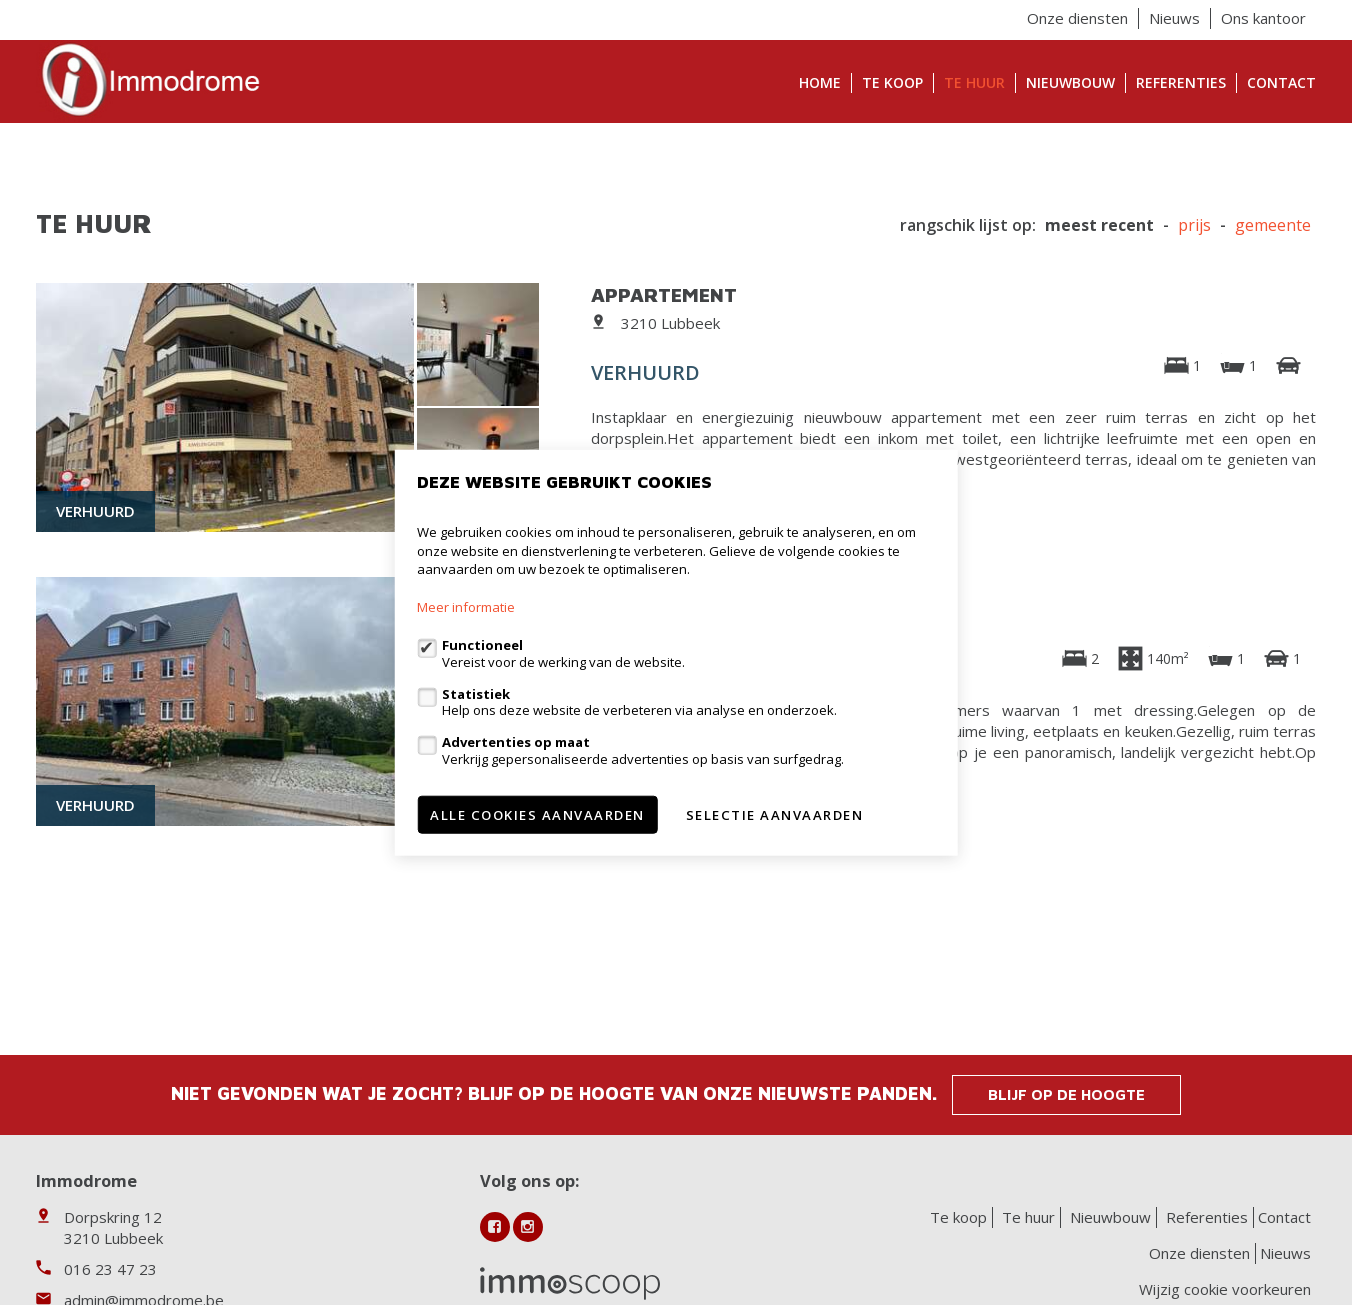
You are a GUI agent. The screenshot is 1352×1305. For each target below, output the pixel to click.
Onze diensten (1077, 18)
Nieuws (1174, 18)
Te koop (892, 82)
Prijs (1194, 225)
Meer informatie (466, 607)
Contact (1281, 82)
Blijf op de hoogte (1066, 1094)
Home (820, 82)
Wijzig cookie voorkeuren (1225, 1289)
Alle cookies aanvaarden (537, 814)
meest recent (1099, 225)
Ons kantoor (1263, 18)
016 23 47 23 (110, 1269)
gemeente (1273, 225)
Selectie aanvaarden (775, 814)
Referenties (1181, 82)
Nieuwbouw (1070, 82)
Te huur (974, 82)
